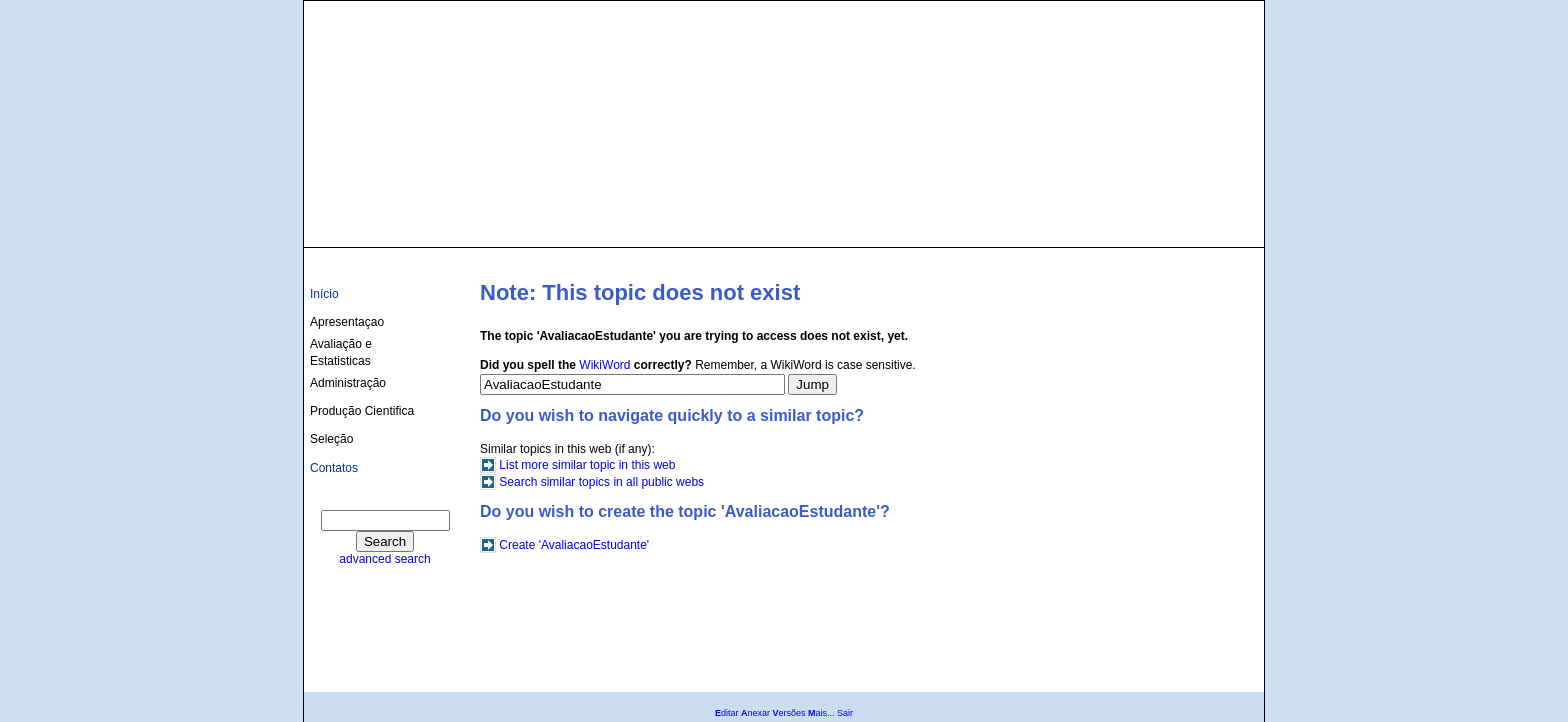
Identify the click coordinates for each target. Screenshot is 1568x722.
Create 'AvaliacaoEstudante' (574, 545)
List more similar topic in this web (587, 465)
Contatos (334, 468)
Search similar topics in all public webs (601, 482)
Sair (845, 713)
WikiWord (604, 365)
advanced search (384, 559)
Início (324, 294)
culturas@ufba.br (1200, 222)
